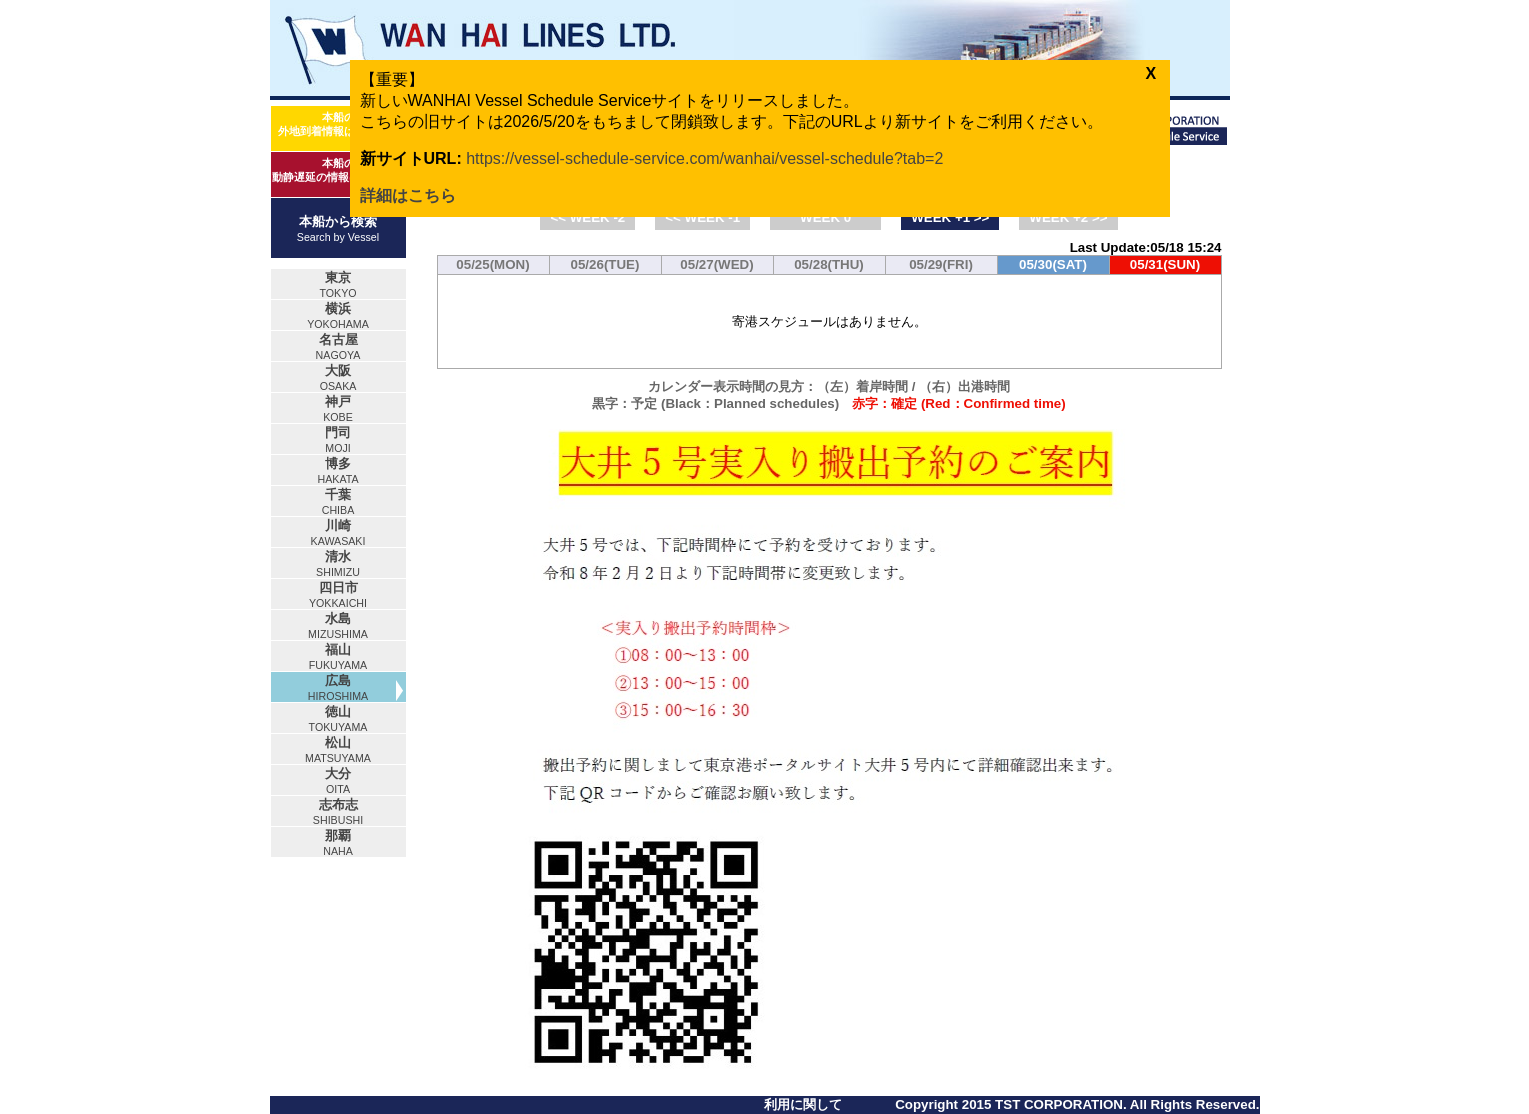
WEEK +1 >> (950, 217)
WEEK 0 (825, 217)
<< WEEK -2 (587, 217)
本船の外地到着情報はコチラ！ (338, 124)
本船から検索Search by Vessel (338, 228)
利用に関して (803, 1104)
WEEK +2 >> (1068, 217)
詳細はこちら (408, 195)
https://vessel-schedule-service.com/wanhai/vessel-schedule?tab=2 (704, 158)
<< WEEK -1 (702, 217)
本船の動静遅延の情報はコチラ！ (338, 170)
